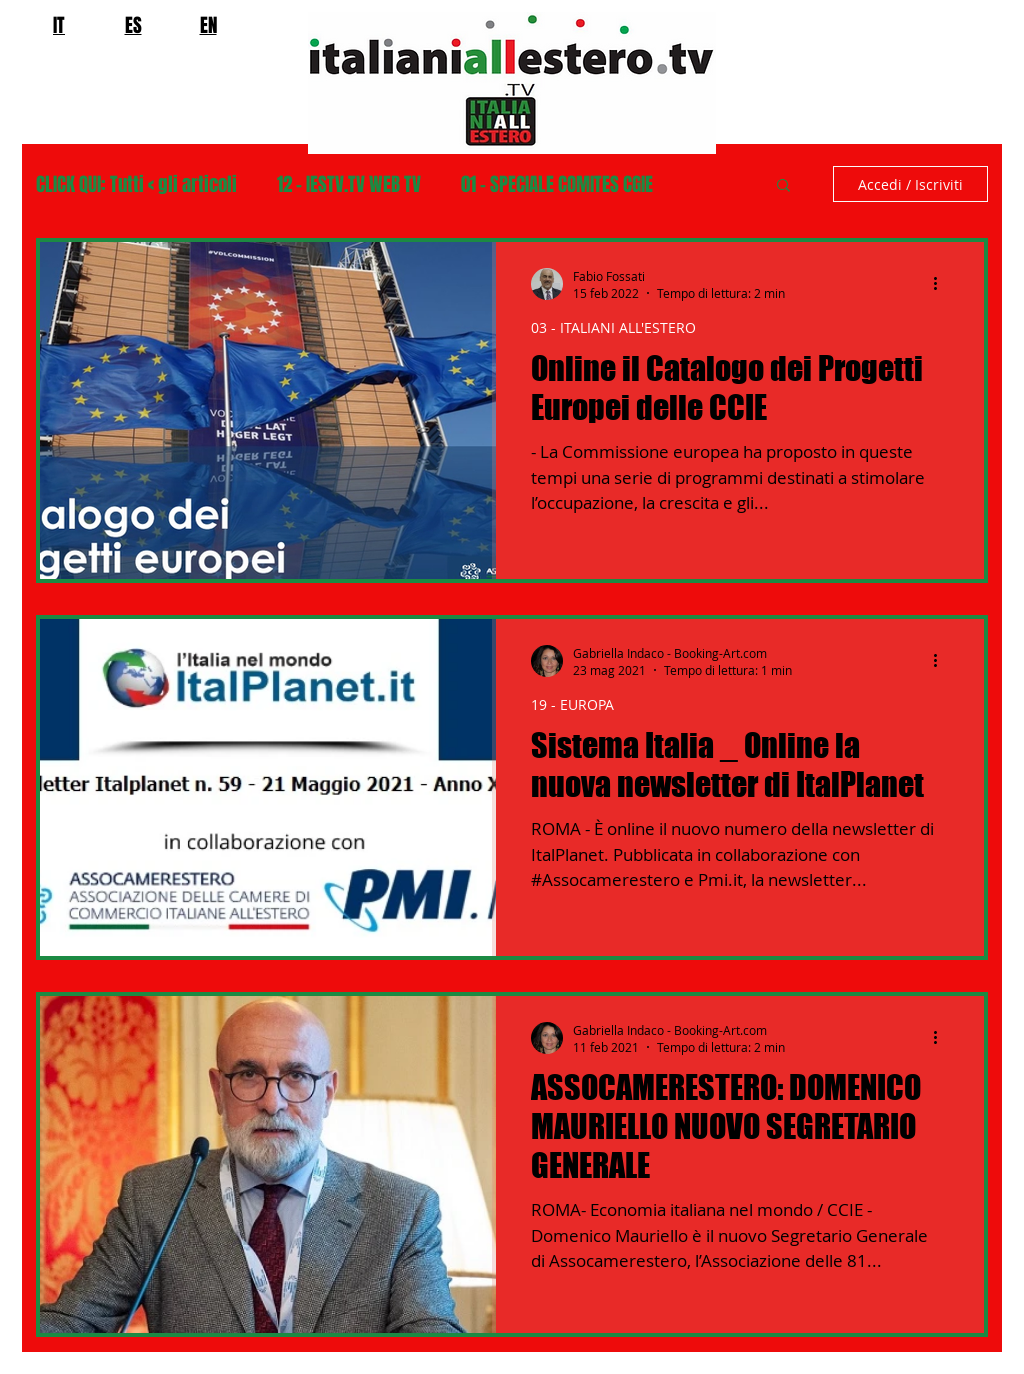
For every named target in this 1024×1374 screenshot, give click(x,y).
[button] (783, 186)
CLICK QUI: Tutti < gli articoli (136, 184)
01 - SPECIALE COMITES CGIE (557, 184)
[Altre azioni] (942, 284)
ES (133, 25)
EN (208, 25)
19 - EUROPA (572, 704)
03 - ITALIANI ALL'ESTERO (613, 327)
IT (59, 25)
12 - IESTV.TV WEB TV (349, 184)
